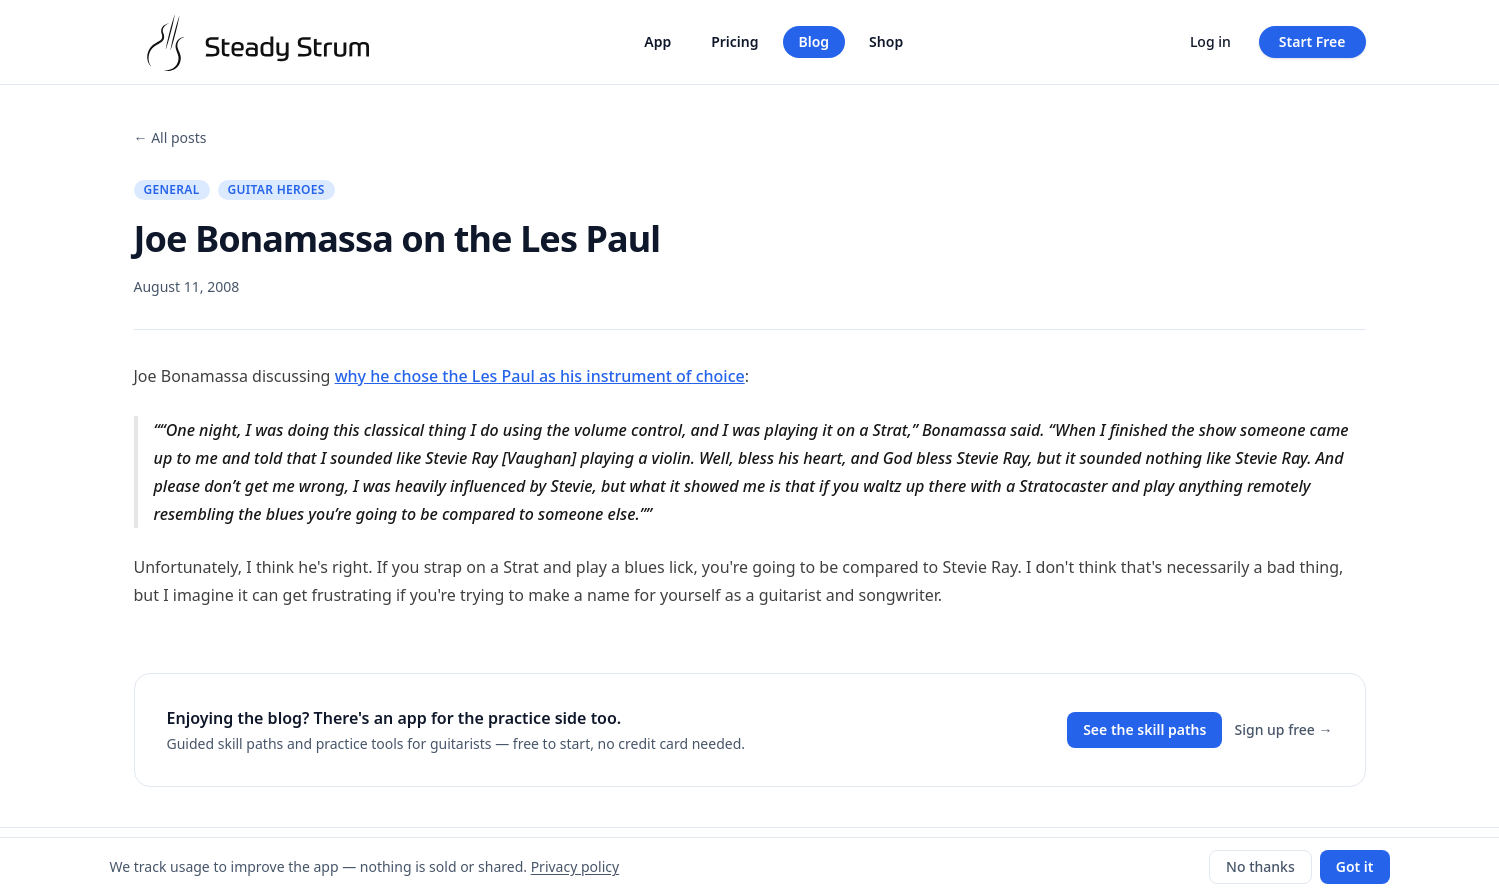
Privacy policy (575, 866)
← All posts (170, 137)
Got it (1355, 866)
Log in (1210, 41)
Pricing (734, 41)
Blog (814, 41)
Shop (886, 41)
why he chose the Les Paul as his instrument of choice (540, 376)
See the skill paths (1144, 729)
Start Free (1312, 41)
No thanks (1260, 866)
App (657, 41)
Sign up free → (1283, 729)
